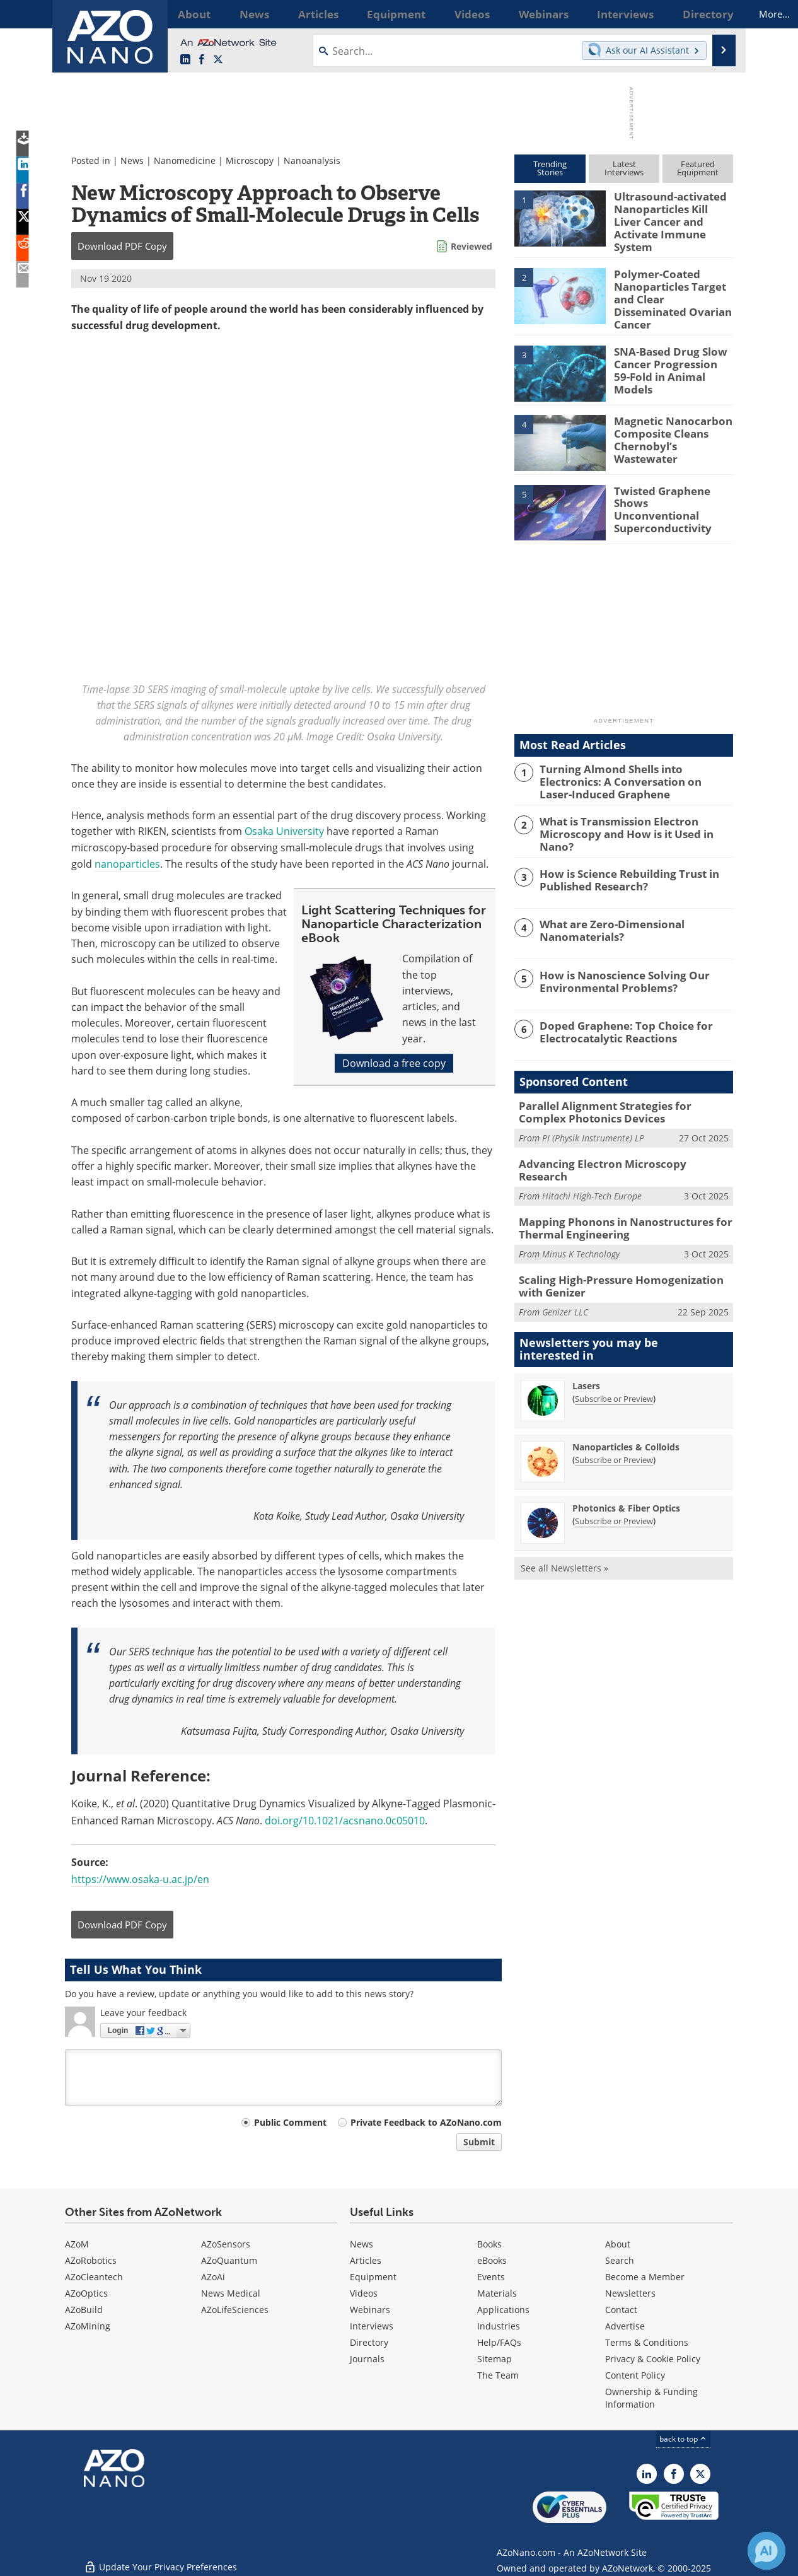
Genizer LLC (565, 1279)
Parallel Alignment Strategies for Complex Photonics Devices (619, 1092)
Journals (367, 2359)
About (617, 2244)
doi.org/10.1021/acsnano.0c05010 (345, 1820)
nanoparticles (127, 864)
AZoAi (213, 2277)
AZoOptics (86, 2293)
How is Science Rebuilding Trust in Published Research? (621, 860)
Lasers (586, 1352)
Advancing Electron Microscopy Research (616, 1142)
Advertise (625, 2326)
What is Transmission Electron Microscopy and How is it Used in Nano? (634, 809)
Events (491, 2277)
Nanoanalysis (312, 160)
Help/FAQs (499, 2342)
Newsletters (630, 2293)
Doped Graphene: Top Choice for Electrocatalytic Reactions (617, 1012)
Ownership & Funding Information (651, 2398)
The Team (498, 2375)
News (132, 160)
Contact (621, 2310)
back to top (683, 2438)
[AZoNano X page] (218, 60)
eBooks (492, 2260)
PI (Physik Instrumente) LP (593, 1116)
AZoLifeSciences (235, 2310)
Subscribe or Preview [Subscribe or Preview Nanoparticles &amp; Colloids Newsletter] (614, 1425)
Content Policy (635, 2375)
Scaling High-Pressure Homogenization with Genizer (622, 1254)
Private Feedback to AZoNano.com (426, 2122)
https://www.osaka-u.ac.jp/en (140, 1879)
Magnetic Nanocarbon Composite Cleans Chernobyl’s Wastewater (672, 416)
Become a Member (645, 2277)
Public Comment (290, 2122)
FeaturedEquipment (698, 168)
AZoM (77, 2244)
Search (619, 2260)
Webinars (370, 2310)
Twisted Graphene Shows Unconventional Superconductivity (668, 485)
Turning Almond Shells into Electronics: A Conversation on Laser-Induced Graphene (633, 764)
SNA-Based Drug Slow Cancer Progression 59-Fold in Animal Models (668, 346)
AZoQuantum (229, 2260)
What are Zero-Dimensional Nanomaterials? (605, 910)
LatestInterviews (624, 168)
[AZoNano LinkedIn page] (185, 60)
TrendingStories (550, 168)
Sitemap (494, 2359)
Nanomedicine (185, 160)
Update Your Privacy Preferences (160, 2560)
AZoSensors (225, 2244)
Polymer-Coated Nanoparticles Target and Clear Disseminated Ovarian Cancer (671, 282)
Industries (498, 2326)
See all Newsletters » (564, 1534)
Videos (364, 2293)
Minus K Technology (581, 1223)
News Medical (230, 2293)
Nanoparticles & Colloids (625, 1413)
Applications (503, 2310)
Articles (365, 2260)
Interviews (371, 2326)
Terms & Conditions (646, 2342)
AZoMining (87, 2326)
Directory (369, 2342)
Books (489, 2244)
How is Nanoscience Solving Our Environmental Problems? (615, 961)
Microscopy (250, 160)
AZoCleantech (94, 2277)
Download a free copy (394, 1063)
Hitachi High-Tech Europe (592, 1161)
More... (716, 14)
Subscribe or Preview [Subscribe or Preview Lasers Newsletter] (614, 1364)
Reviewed (471, 246)
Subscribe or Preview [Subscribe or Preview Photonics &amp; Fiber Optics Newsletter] (614, 1487)
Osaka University (284, 831)
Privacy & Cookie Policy (652, 2359)
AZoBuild (84, 2310)
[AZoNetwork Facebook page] (202, 60)
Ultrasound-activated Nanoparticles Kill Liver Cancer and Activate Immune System (670, 213)
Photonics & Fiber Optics (626, 1474)
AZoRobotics (91, 2260)
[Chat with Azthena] (766, 2551)
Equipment (373, 2277)
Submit (479, 2142)
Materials (497, 2293)
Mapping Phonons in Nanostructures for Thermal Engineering (614, 1198)
